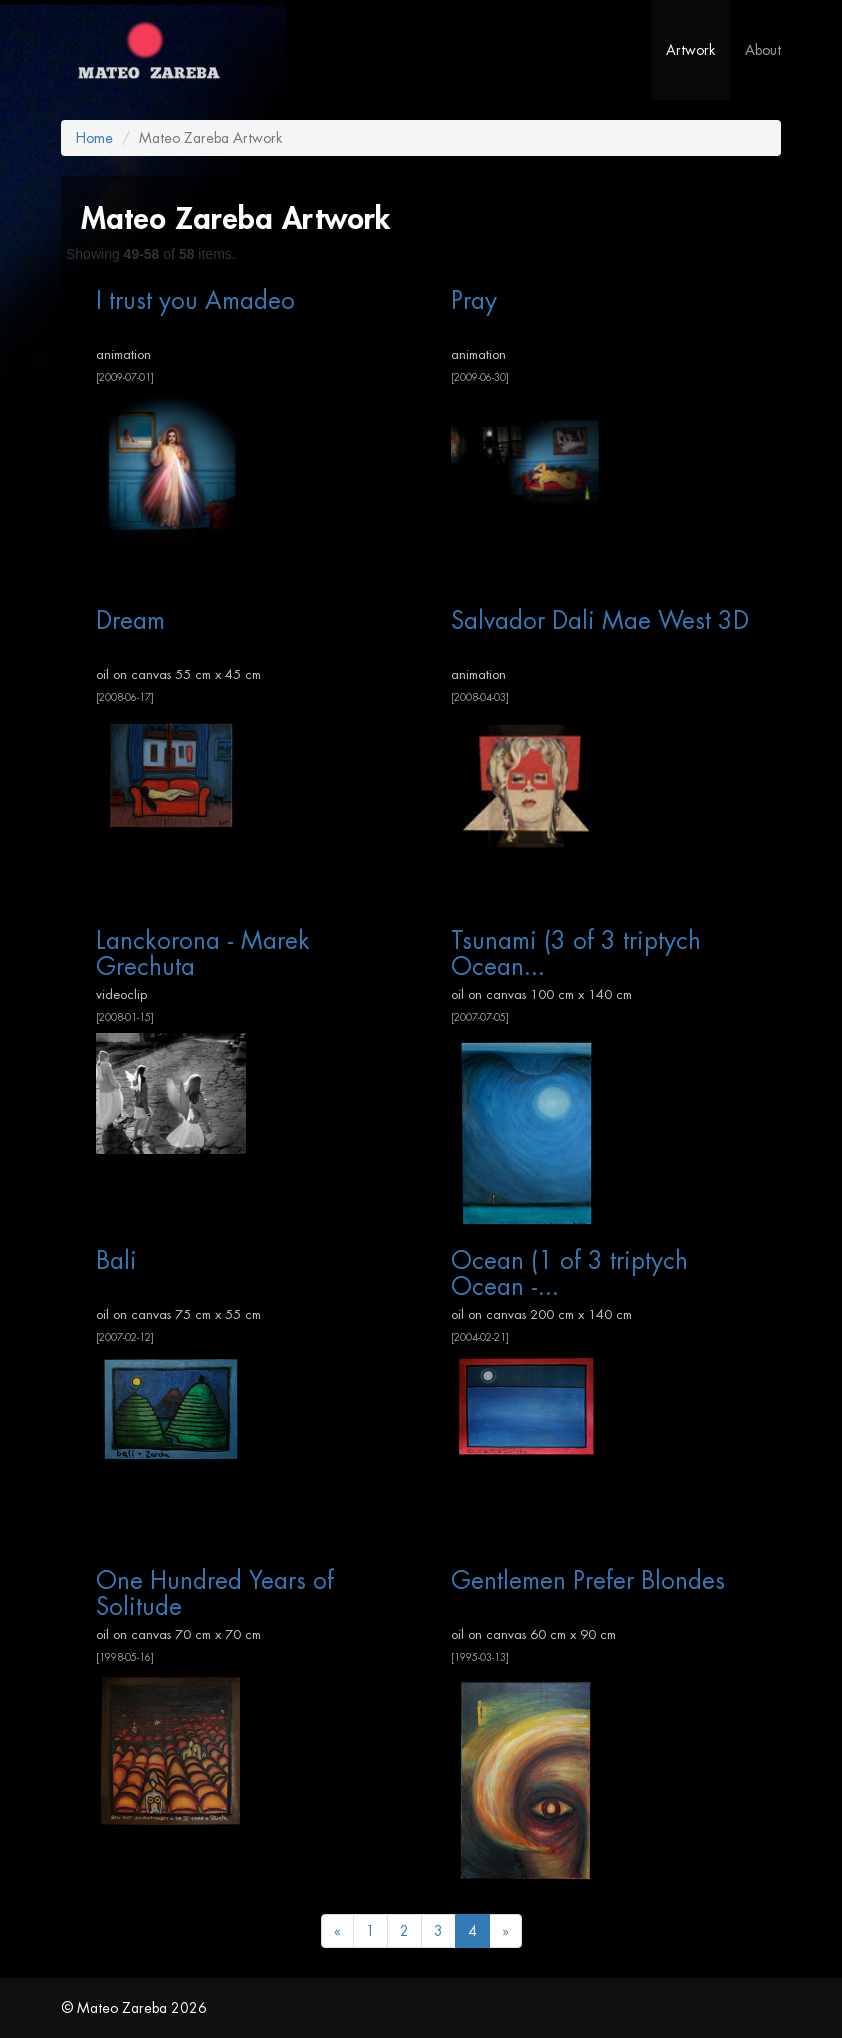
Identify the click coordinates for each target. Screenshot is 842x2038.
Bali (116, 1260)
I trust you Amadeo (195, 300)
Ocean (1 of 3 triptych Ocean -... (569, 1273)
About (763, 50)
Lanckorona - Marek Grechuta (203, 953)
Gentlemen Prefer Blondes (588, 1580)
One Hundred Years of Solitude (215, 1593)
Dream (130, 620)
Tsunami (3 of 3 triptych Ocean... (576, 953)
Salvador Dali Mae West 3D (600, 620)
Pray (474, 300)
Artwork (690, 50)
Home (94, 138)
